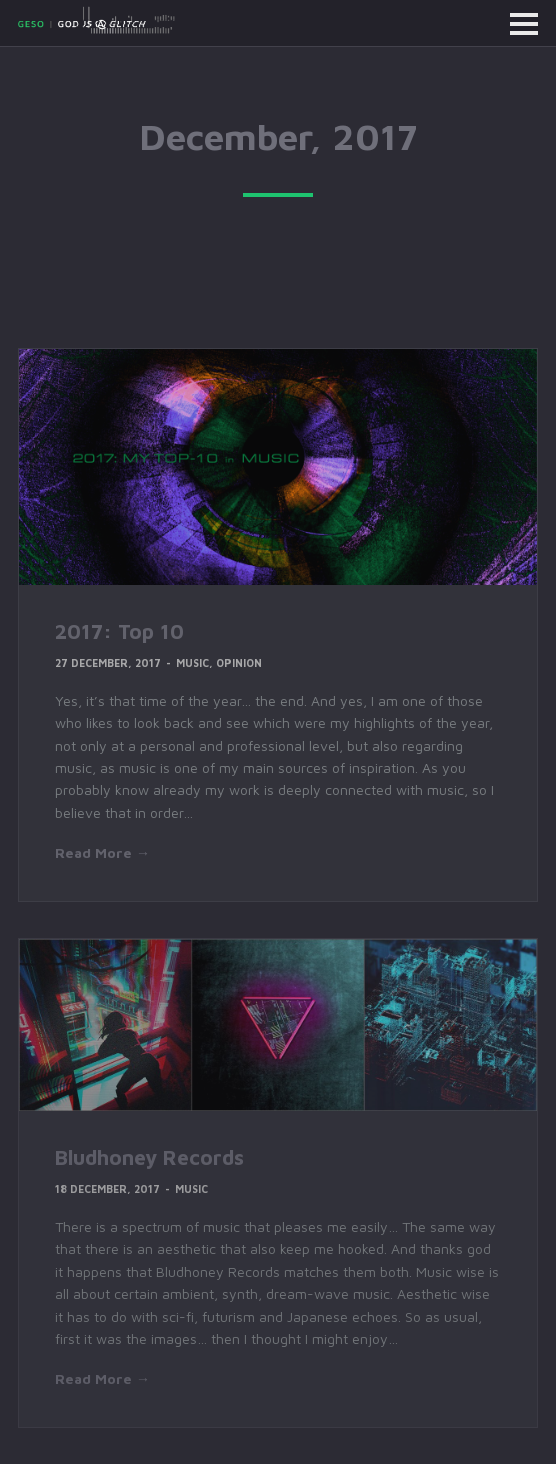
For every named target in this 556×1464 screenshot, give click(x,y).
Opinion (239, 663)
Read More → (102, 852)
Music (192, 663)
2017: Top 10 (119, 631)
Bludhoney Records (149, 1157)
